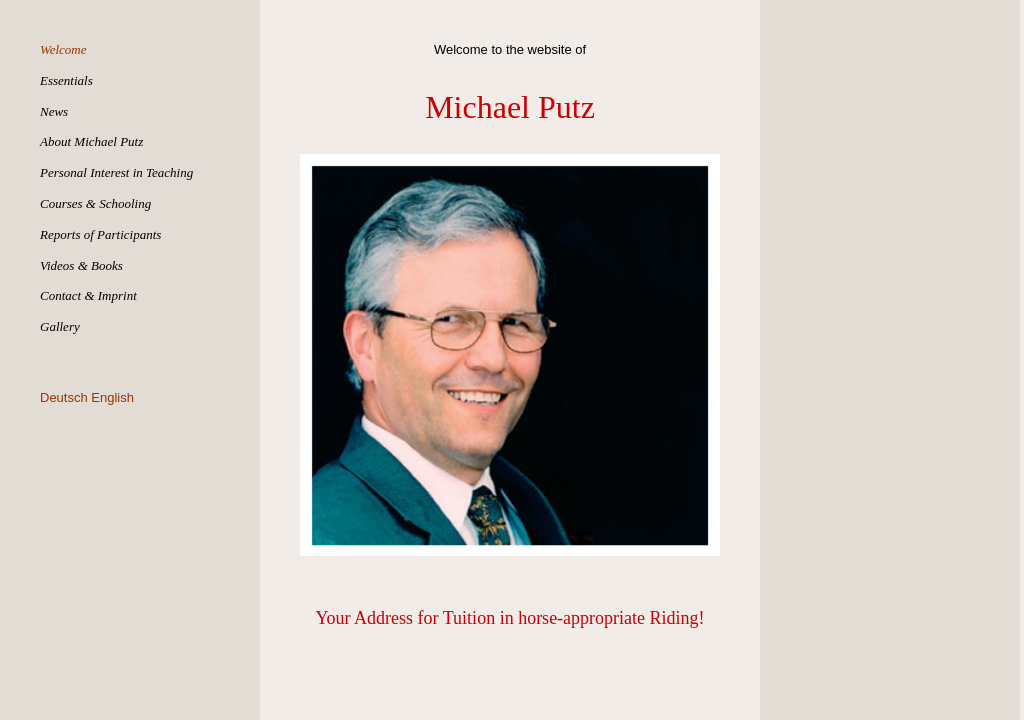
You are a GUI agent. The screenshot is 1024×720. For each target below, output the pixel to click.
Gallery (60, 326)
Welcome (63, 49)
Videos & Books (81, 265)
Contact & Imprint (88, 295)
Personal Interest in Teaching (116, 172)
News (54, 111)
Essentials (66, 80)
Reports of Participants (100, 234)
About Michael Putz (91, 141)
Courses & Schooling (95, 203)
